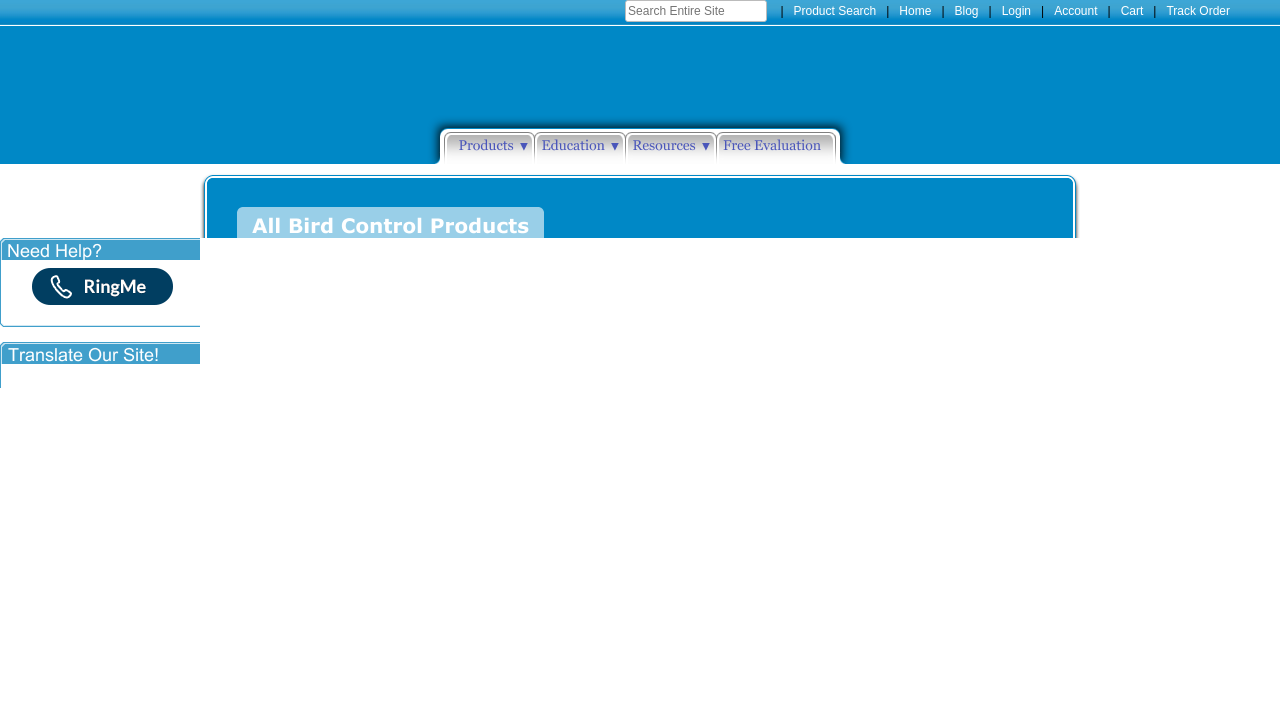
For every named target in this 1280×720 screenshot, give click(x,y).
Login (1016, 11)
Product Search (835, 11)
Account (1075, 11)
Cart (1132, 11)
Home (915, 11)
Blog (967, 11)
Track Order (1198, 11)
